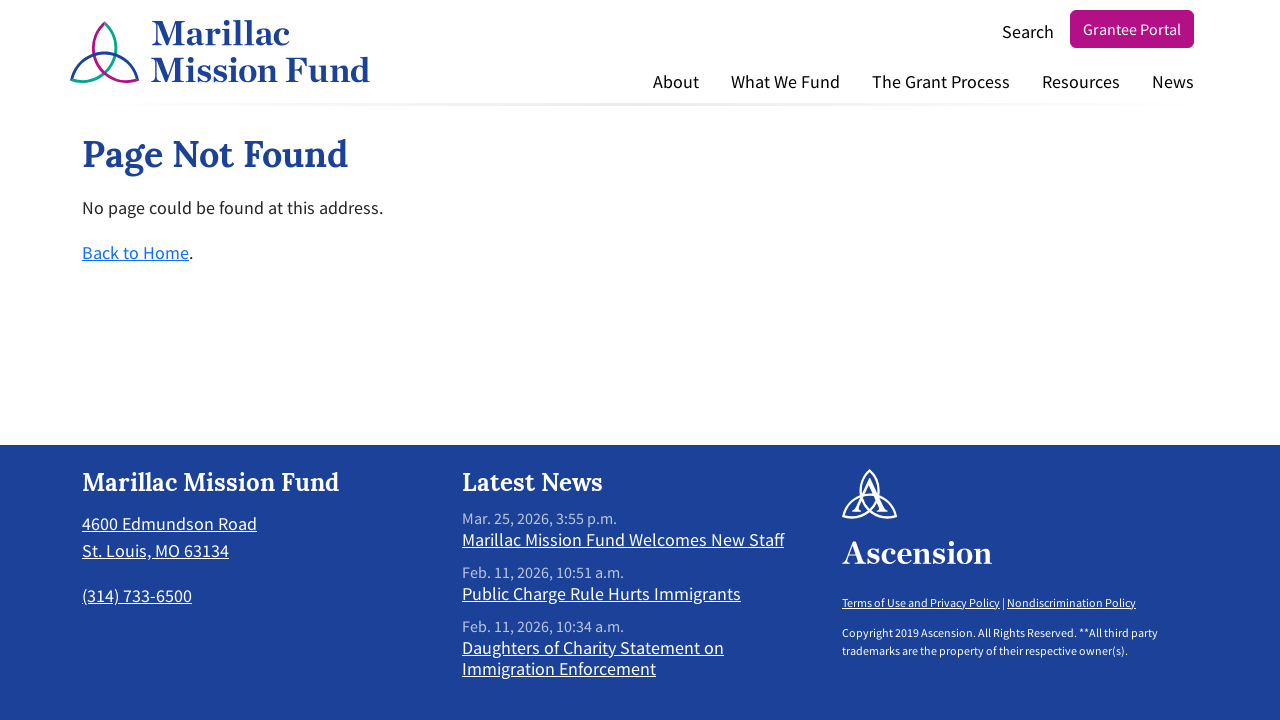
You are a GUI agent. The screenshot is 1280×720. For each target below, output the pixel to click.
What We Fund (785, 81)
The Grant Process (941, 81)
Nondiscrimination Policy (1071, 602)
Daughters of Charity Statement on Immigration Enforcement (593, 658)
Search (1028, 31)
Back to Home (135, 252)
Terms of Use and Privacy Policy (921, 602)
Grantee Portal (1132, 29)
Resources (1081, 81)
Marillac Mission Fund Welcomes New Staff (623, 539)
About (676, 81)
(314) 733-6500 (137, 595)
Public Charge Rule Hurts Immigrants (601, 593)
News (1173, 81)
